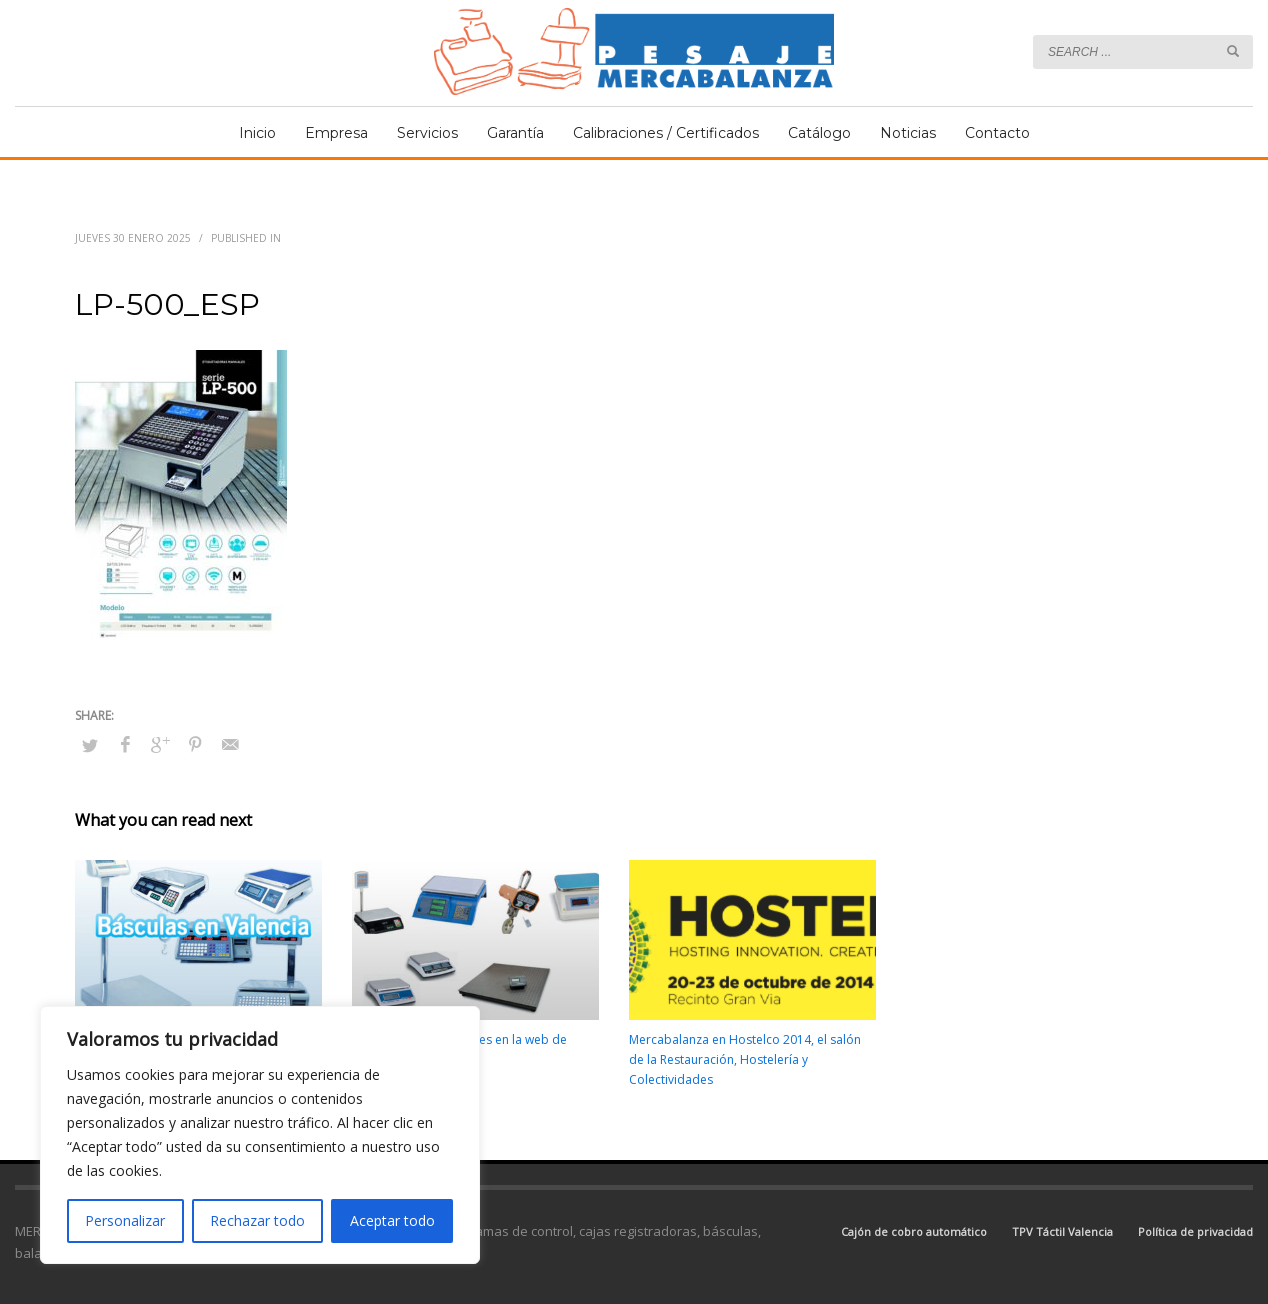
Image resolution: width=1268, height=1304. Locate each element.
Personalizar (125, 1220)
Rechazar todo (257, 1220)
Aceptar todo (392, 1220)
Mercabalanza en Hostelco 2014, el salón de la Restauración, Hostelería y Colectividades (745, 1059)
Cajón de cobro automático (914, 1231)
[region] (260, 1135)
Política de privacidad (1195, 1231)
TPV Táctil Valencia (1062, 1231)
